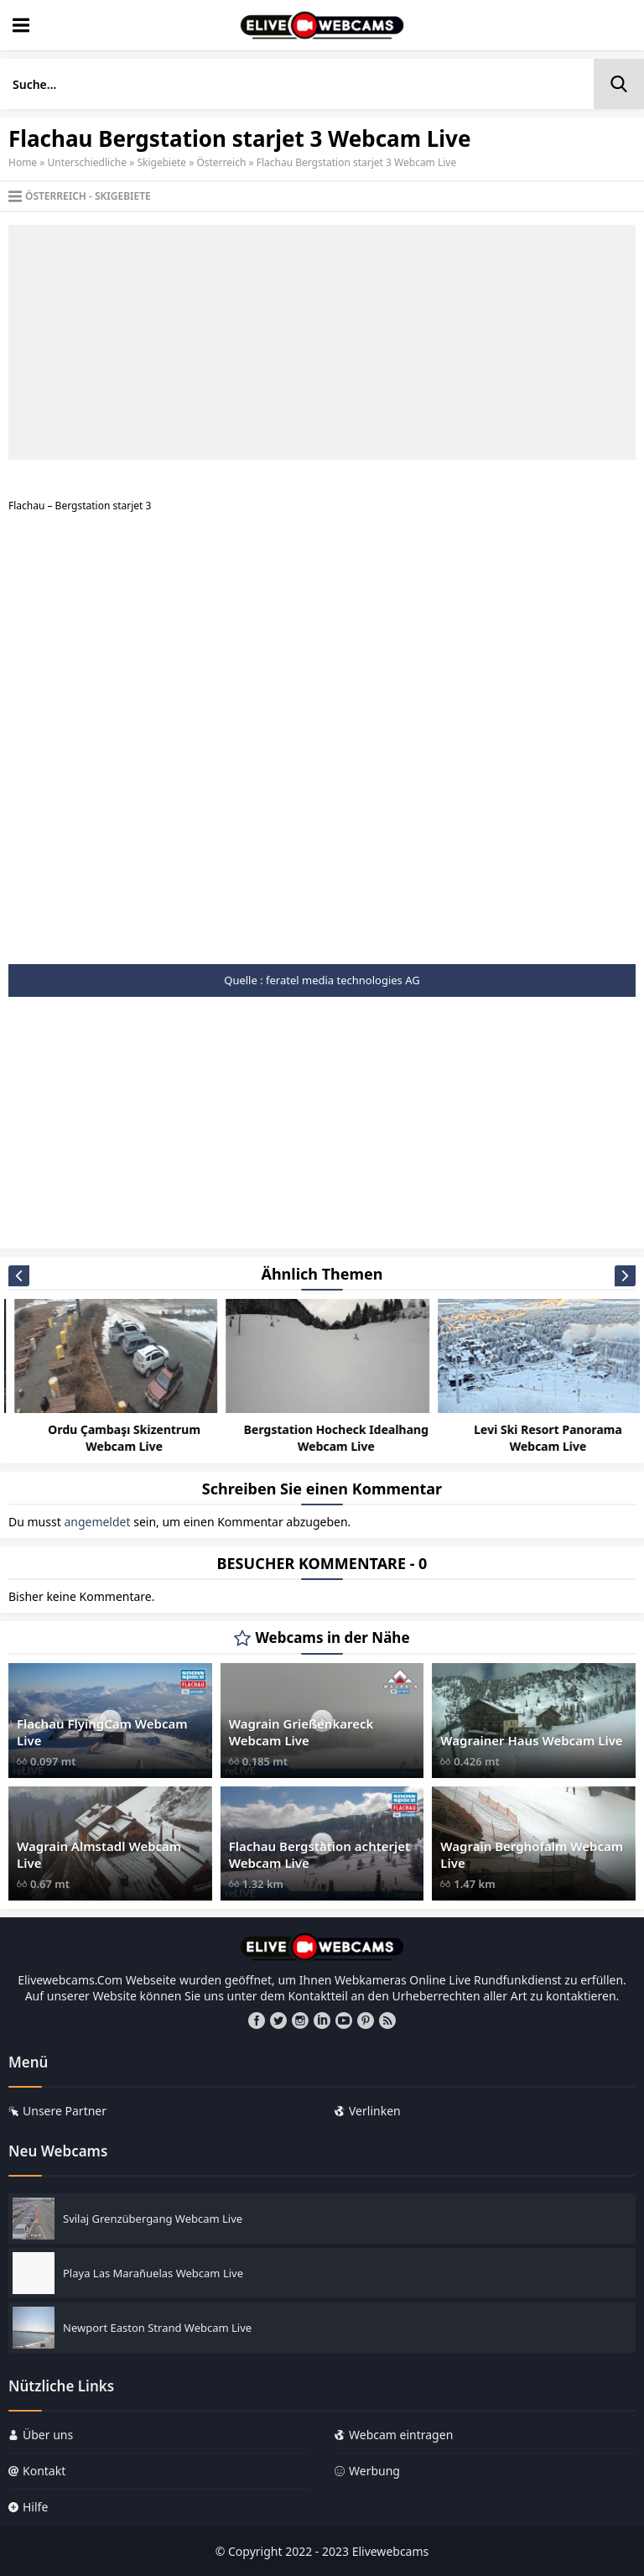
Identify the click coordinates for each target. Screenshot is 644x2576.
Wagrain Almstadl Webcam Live (99, 1854)
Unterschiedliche (87, 162)
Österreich (221, 162)
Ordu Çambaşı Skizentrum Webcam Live (330, 1437)
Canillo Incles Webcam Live (118, 1429)
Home (22, 162)
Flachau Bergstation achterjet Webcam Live (320, 1854)
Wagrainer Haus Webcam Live (531, 1740)
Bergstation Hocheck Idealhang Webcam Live (542, 1437)
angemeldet (97, 1522)
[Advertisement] (322, 342)
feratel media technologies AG (343, 980)
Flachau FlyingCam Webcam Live (102, 1732)
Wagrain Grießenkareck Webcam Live (301, 1732)
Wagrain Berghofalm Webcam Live (531, 1854)
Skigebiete (161, 162)
